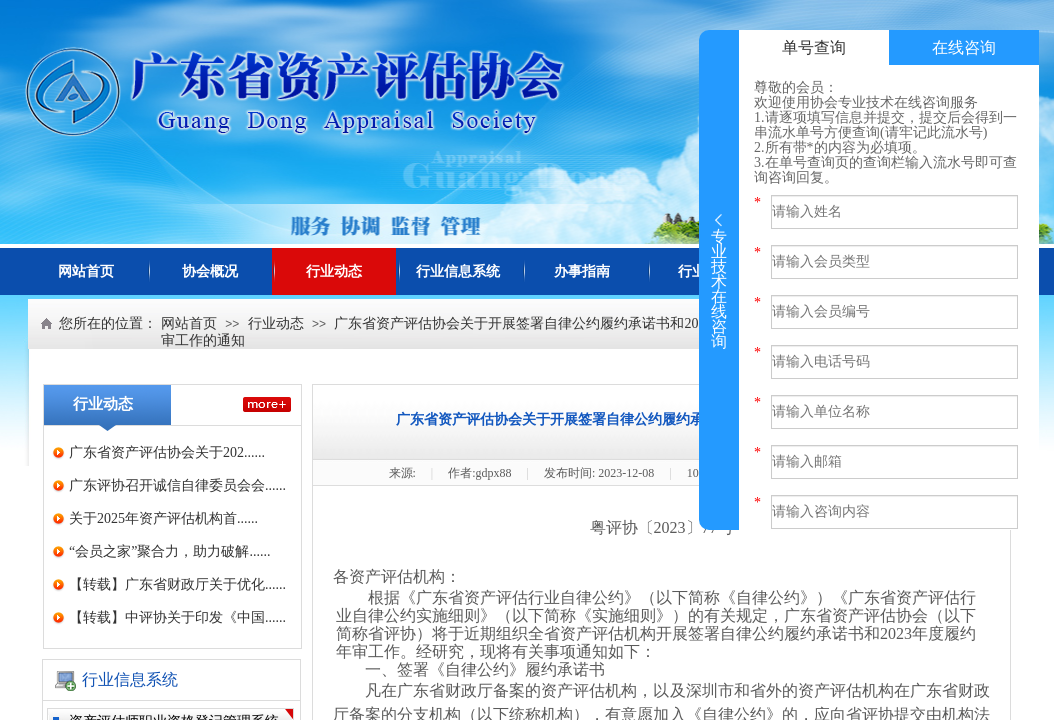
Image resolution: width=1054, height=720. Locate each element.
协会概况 (210, 271)
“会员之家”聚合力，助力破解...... (169, 551)
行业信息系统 (458, 271)
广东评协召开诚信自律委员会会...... (177, 485)
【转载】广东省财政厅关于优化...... (177, 584)
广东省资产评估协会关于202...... (167, 452)
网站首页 (86, 271)
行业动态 (334, 271)
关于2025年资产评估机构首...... (163, 518)
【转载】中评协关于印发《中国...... (177, 617)
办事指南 (582, 271)
